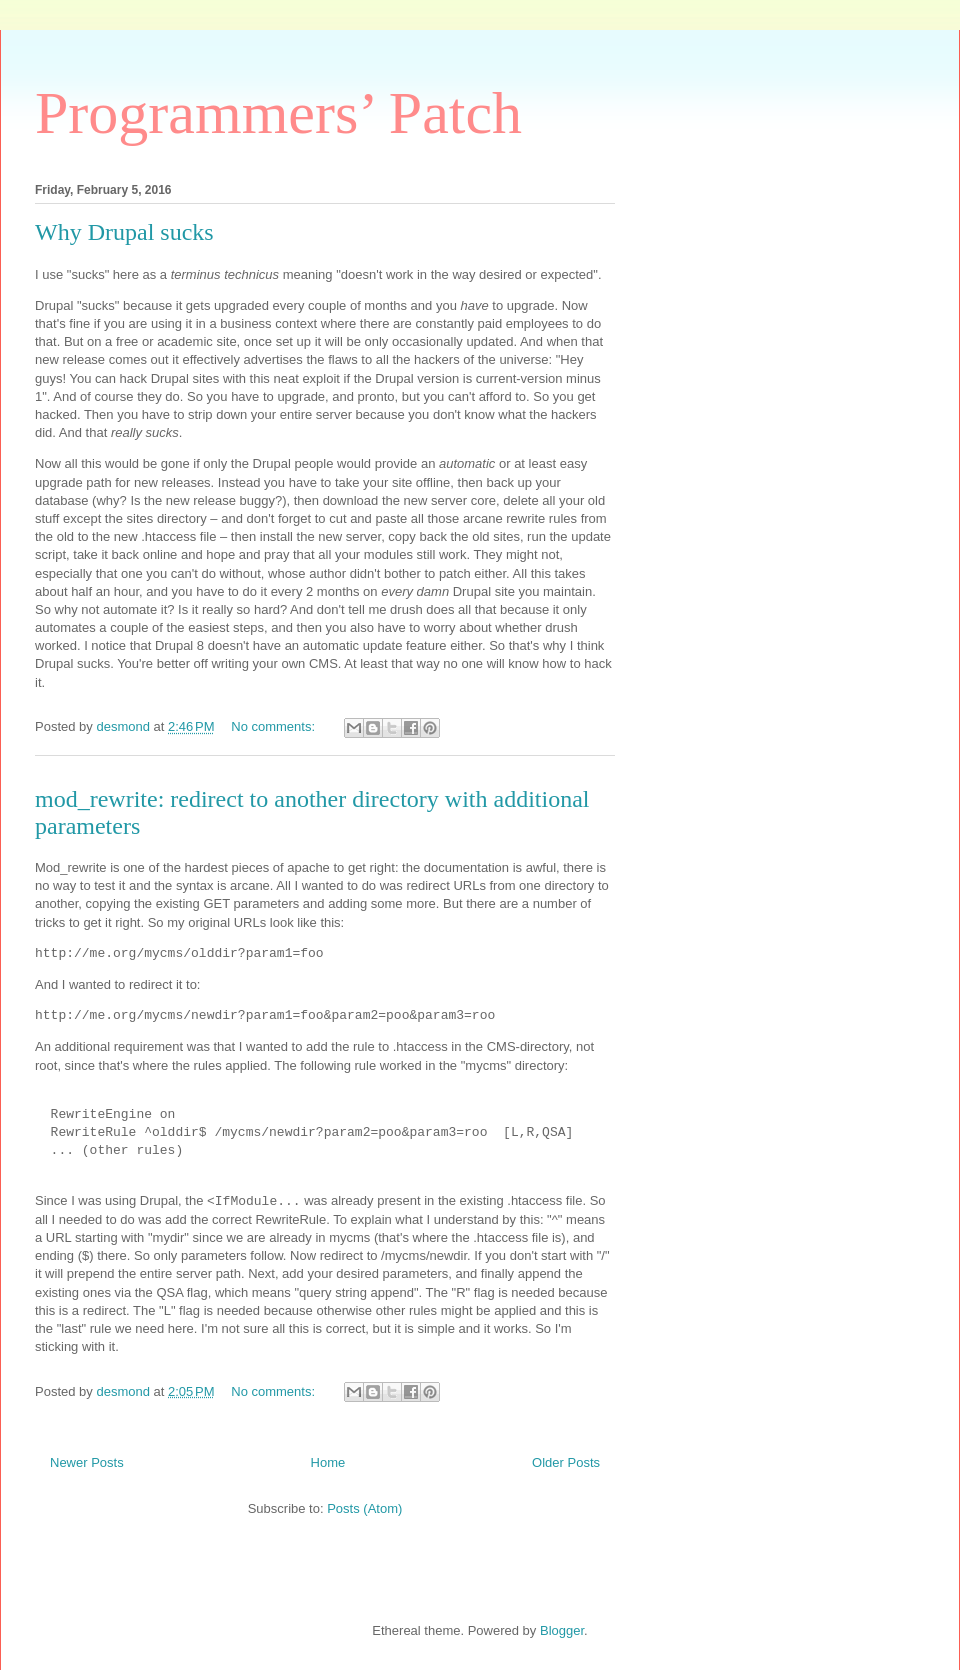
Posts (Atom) (364, 1508)
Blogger (562, 1630)
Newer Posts (87, 1462)
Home (328, 1462)
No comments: (274, 726)
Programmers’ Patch (278, 113)
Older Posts (566, 1462)
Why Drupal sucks (124, 232)
